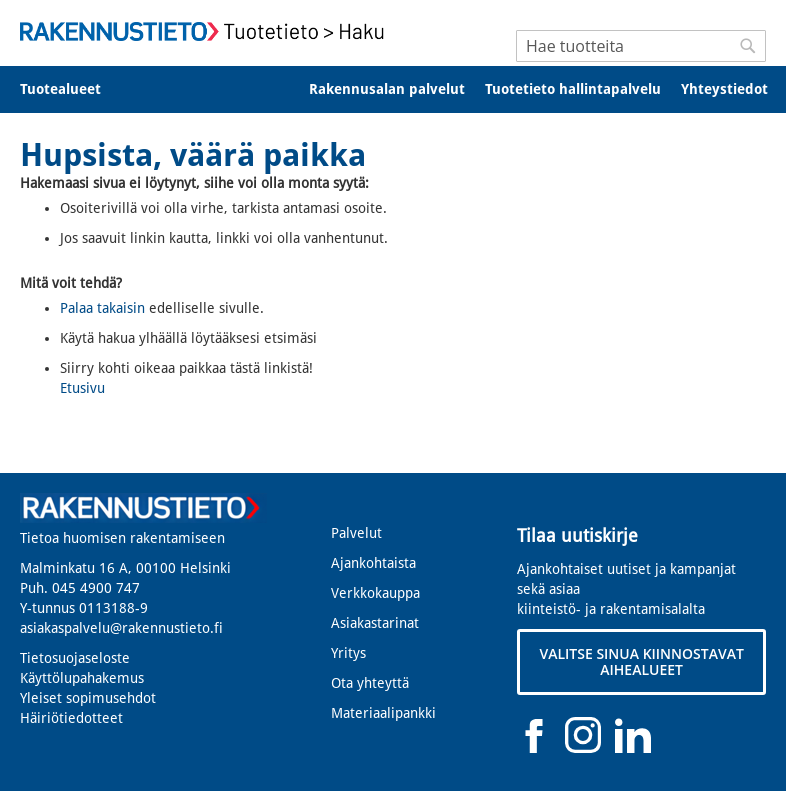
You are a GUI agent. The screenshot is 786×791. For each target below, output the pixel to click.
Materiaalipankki (383, 713)
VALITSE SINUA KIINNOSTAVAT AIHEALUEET (641, 661)
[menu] (393, 89)
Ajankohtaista (373, 563)
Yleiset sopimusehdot (88, 698)
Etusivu (82, 388)
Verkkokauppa (375, 593)
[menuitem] (73, 89)
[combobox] (641, 46)
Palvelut (356, 533)
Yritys (348, 653)
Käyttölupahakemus (82, 678)
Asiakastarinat (375, 623)
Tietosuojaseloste (75, 658)
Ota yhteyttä (370, 683)
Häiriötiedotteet (71, 718)
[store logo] (206, 31)
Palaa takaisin (102, 308)
